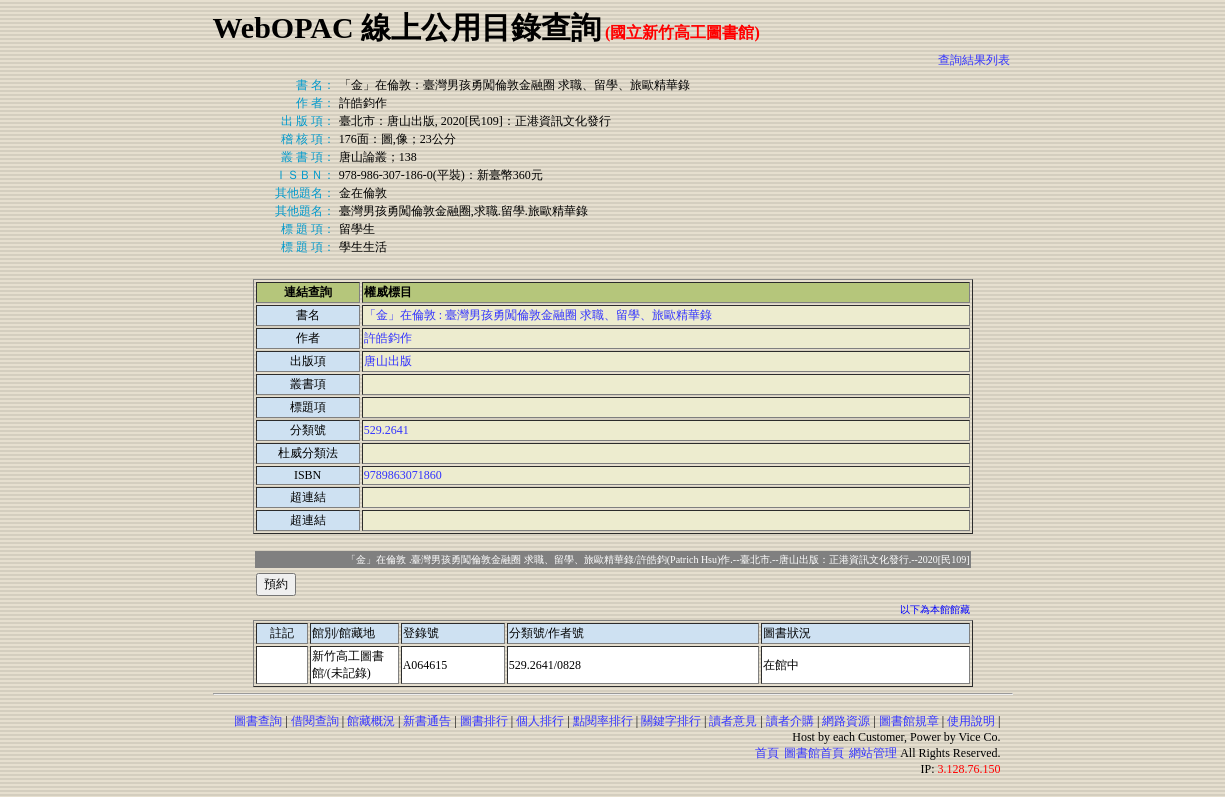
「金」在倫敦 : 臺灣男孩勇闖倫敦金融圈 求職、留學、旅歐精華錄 (538, 315)
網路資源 (846, 721)
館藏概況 (371, 721)
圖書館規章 (909, 721)
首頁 (767, 753)
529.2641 (386, 430)
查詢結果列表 (974, 60)
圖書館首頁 (814, 753)
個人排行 (540, 721)
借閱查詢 (315, 721)
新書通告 (427, 721)
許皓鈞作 (388, 338)
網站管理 (873, 753)
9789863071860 (403, 475)
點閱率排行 (603, 721)
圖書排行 (484, 721)
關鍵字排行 (671, 721)
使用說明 (971, 721)
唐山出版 (388, 361)
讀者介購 (790, 721)
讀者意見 (733, 721)
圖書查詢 (258, 721)
